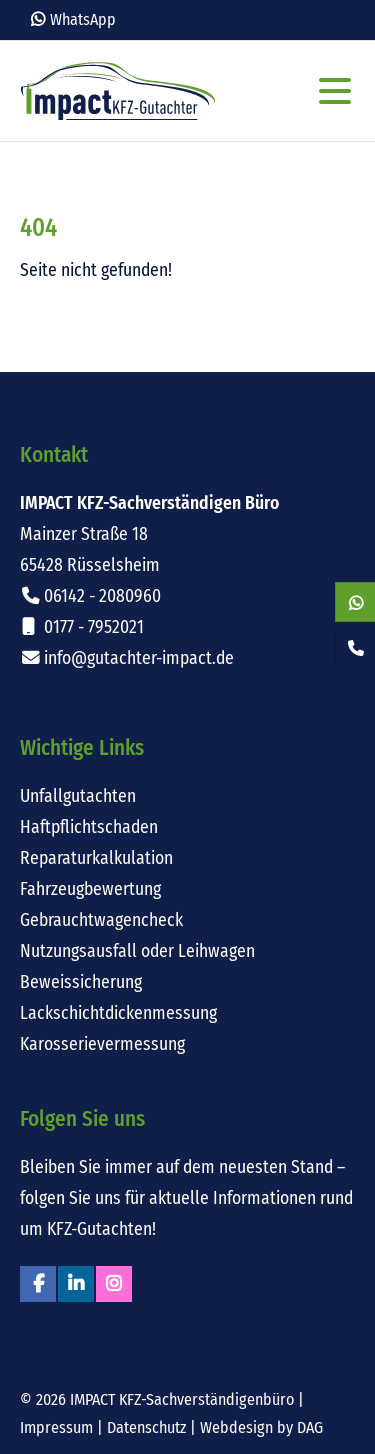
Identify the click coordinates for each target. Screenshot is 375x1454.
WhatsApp (83, 19)
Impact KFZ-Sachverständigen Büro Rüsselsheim (118, 91)
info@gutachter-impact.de (139, 658)
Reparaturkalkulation (96, 858)
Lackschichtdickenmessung (118, 1013)
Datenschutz (146, 1427)
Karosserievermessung (102, 1044)
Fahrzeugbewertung (90, 889)
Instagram (114, 1284)
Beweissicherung (81, 982)
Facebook (38, 1284)
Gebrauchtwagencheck (101, 920)
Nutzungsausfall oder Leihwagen (137, 951)
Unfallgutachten (78, 796)
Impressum (56, 1427)
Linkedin (76, 1284)
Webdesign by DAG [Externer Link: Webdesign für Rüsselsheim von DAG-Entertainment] (261, 1427)
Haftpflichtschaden (89, 827)
